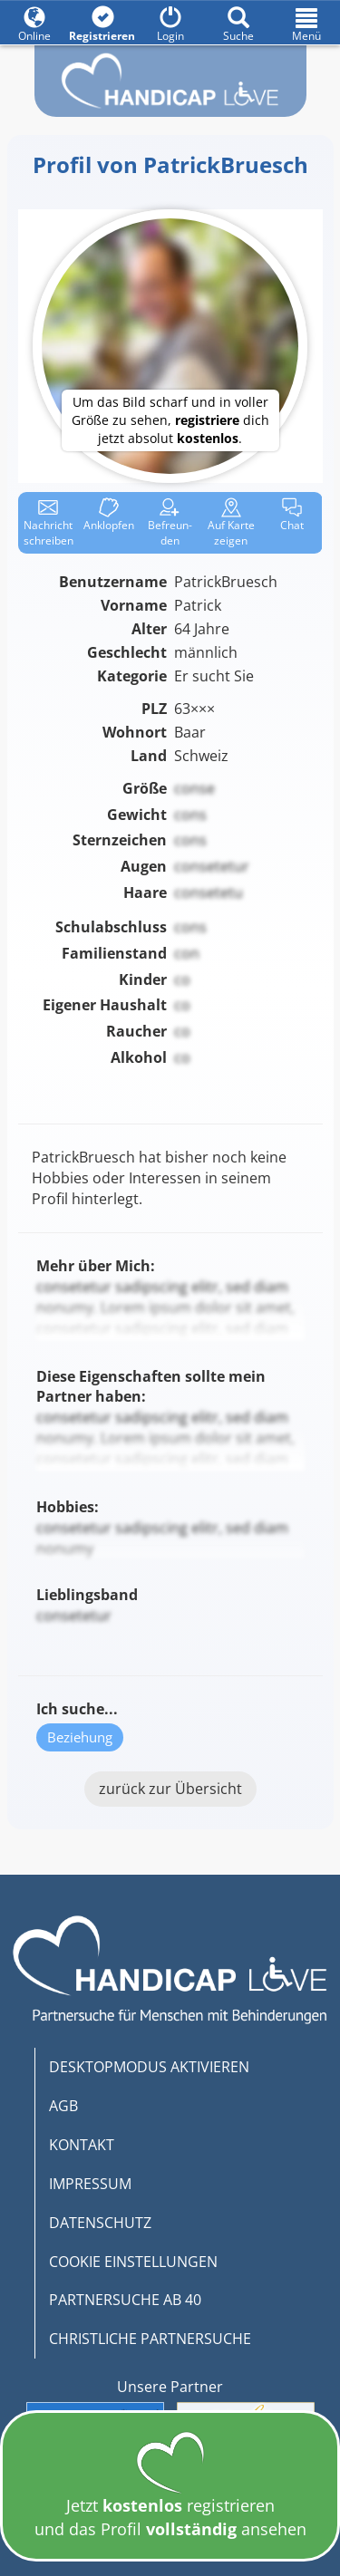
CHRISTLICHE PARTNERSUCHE (150, 2339)
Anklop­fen (108, 515)
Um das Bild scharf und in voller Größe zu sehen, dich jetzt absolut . (170, 420)
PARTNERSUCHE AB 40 (125, 2300)
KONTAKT (81, 2145)
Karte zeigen (231, 522)
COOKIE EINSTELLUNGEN (133, 2262)
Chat (292, 515)
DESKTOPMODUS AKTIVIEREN (149, 2067)
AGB (63, 2106)
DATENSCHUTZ (100, 2223)
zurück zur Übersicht (170, 1789)
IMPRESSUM (90, 2184)
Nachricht (48, 522)
